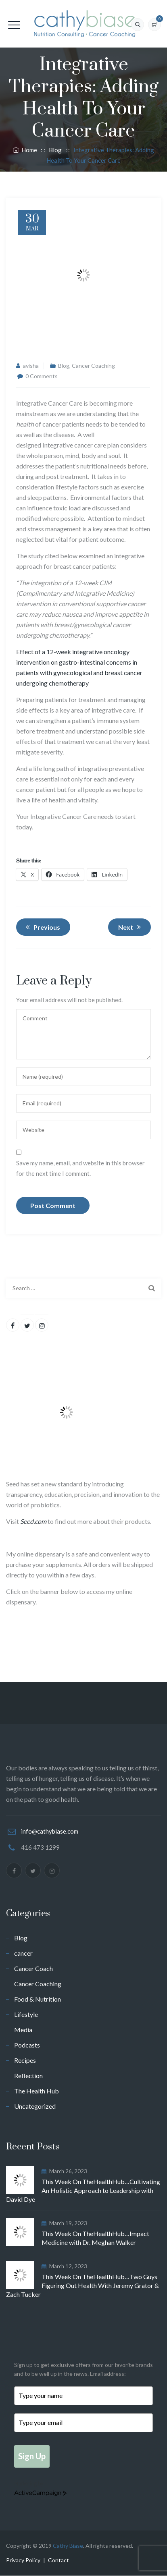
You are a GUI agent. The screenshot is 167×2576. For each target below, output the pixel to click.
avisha (31, 365)
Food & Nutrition (37, 1999)
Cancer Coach (33, 1968)
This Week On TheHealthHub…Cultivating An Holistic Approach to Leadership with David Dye (83, 2190)
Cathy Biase (68, 2546)
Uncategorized (35, 2106)
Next (131, 927)
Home (25, 149)
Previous (41, 927)
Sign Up (32, 2456)
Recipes (25, 2060)
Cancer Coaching (93, 365)
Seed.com (33, 1521)
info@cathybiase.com (49, 1831)
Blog (63, 365)
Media (23, 2029)
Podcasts (27, 2045)
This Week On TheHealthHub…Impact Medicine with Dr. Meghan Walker (95, 2238)
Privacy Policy (23, 2560)
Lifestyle (26, 2014)
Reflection (28, 2075)
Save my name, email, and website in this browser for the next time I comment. (80, 1168)
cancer (23, 1953)
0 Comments (41, 376)
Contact (58, 2560)
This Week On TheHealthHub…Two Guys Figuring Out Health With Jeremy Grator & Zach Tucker (82, 2285)
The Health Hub (36, 2091)
